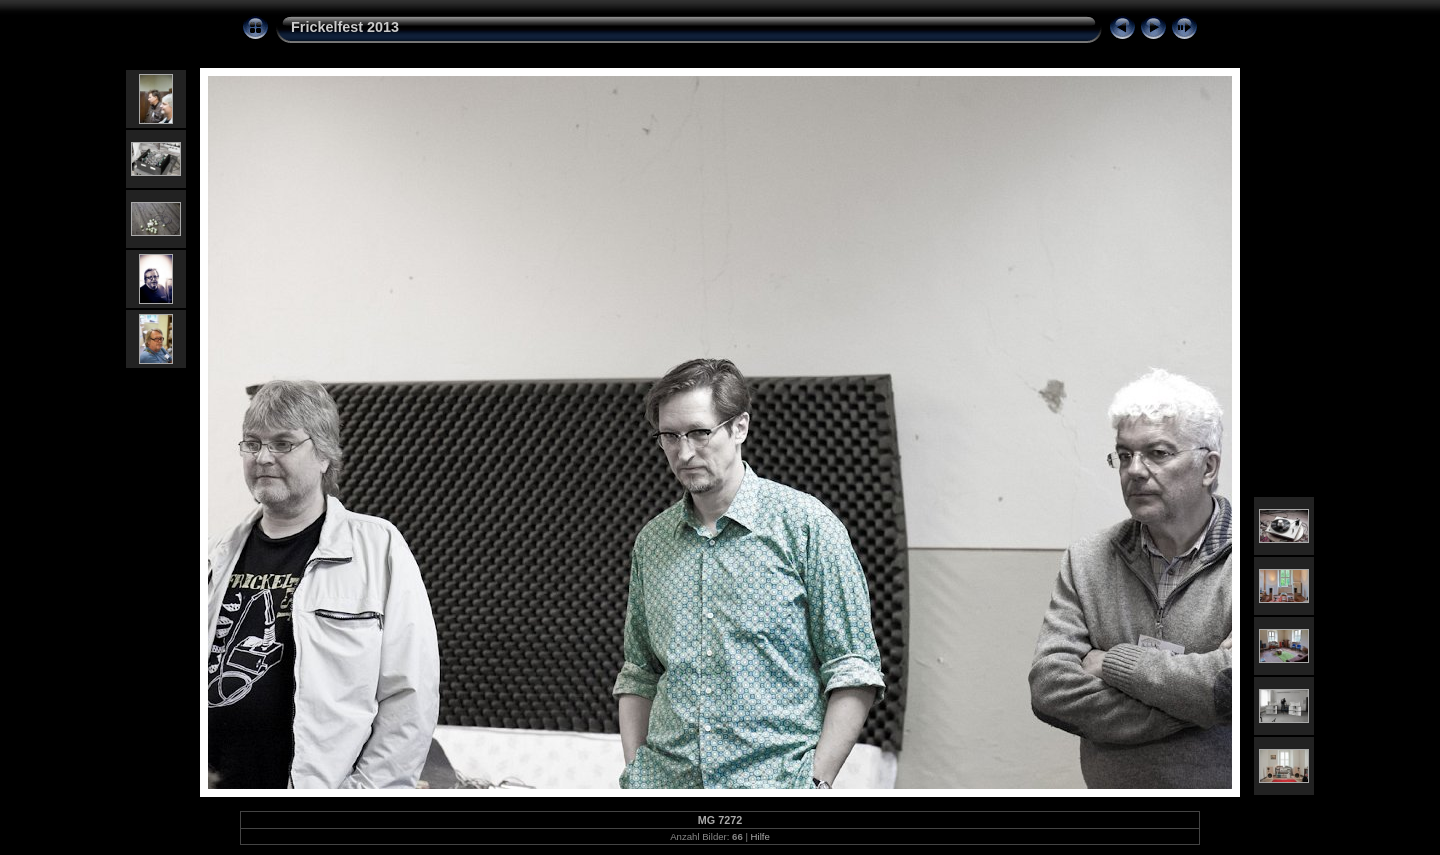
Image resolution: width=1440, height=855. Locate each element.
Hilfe (760, 836)
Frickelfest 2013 (345, 27)
